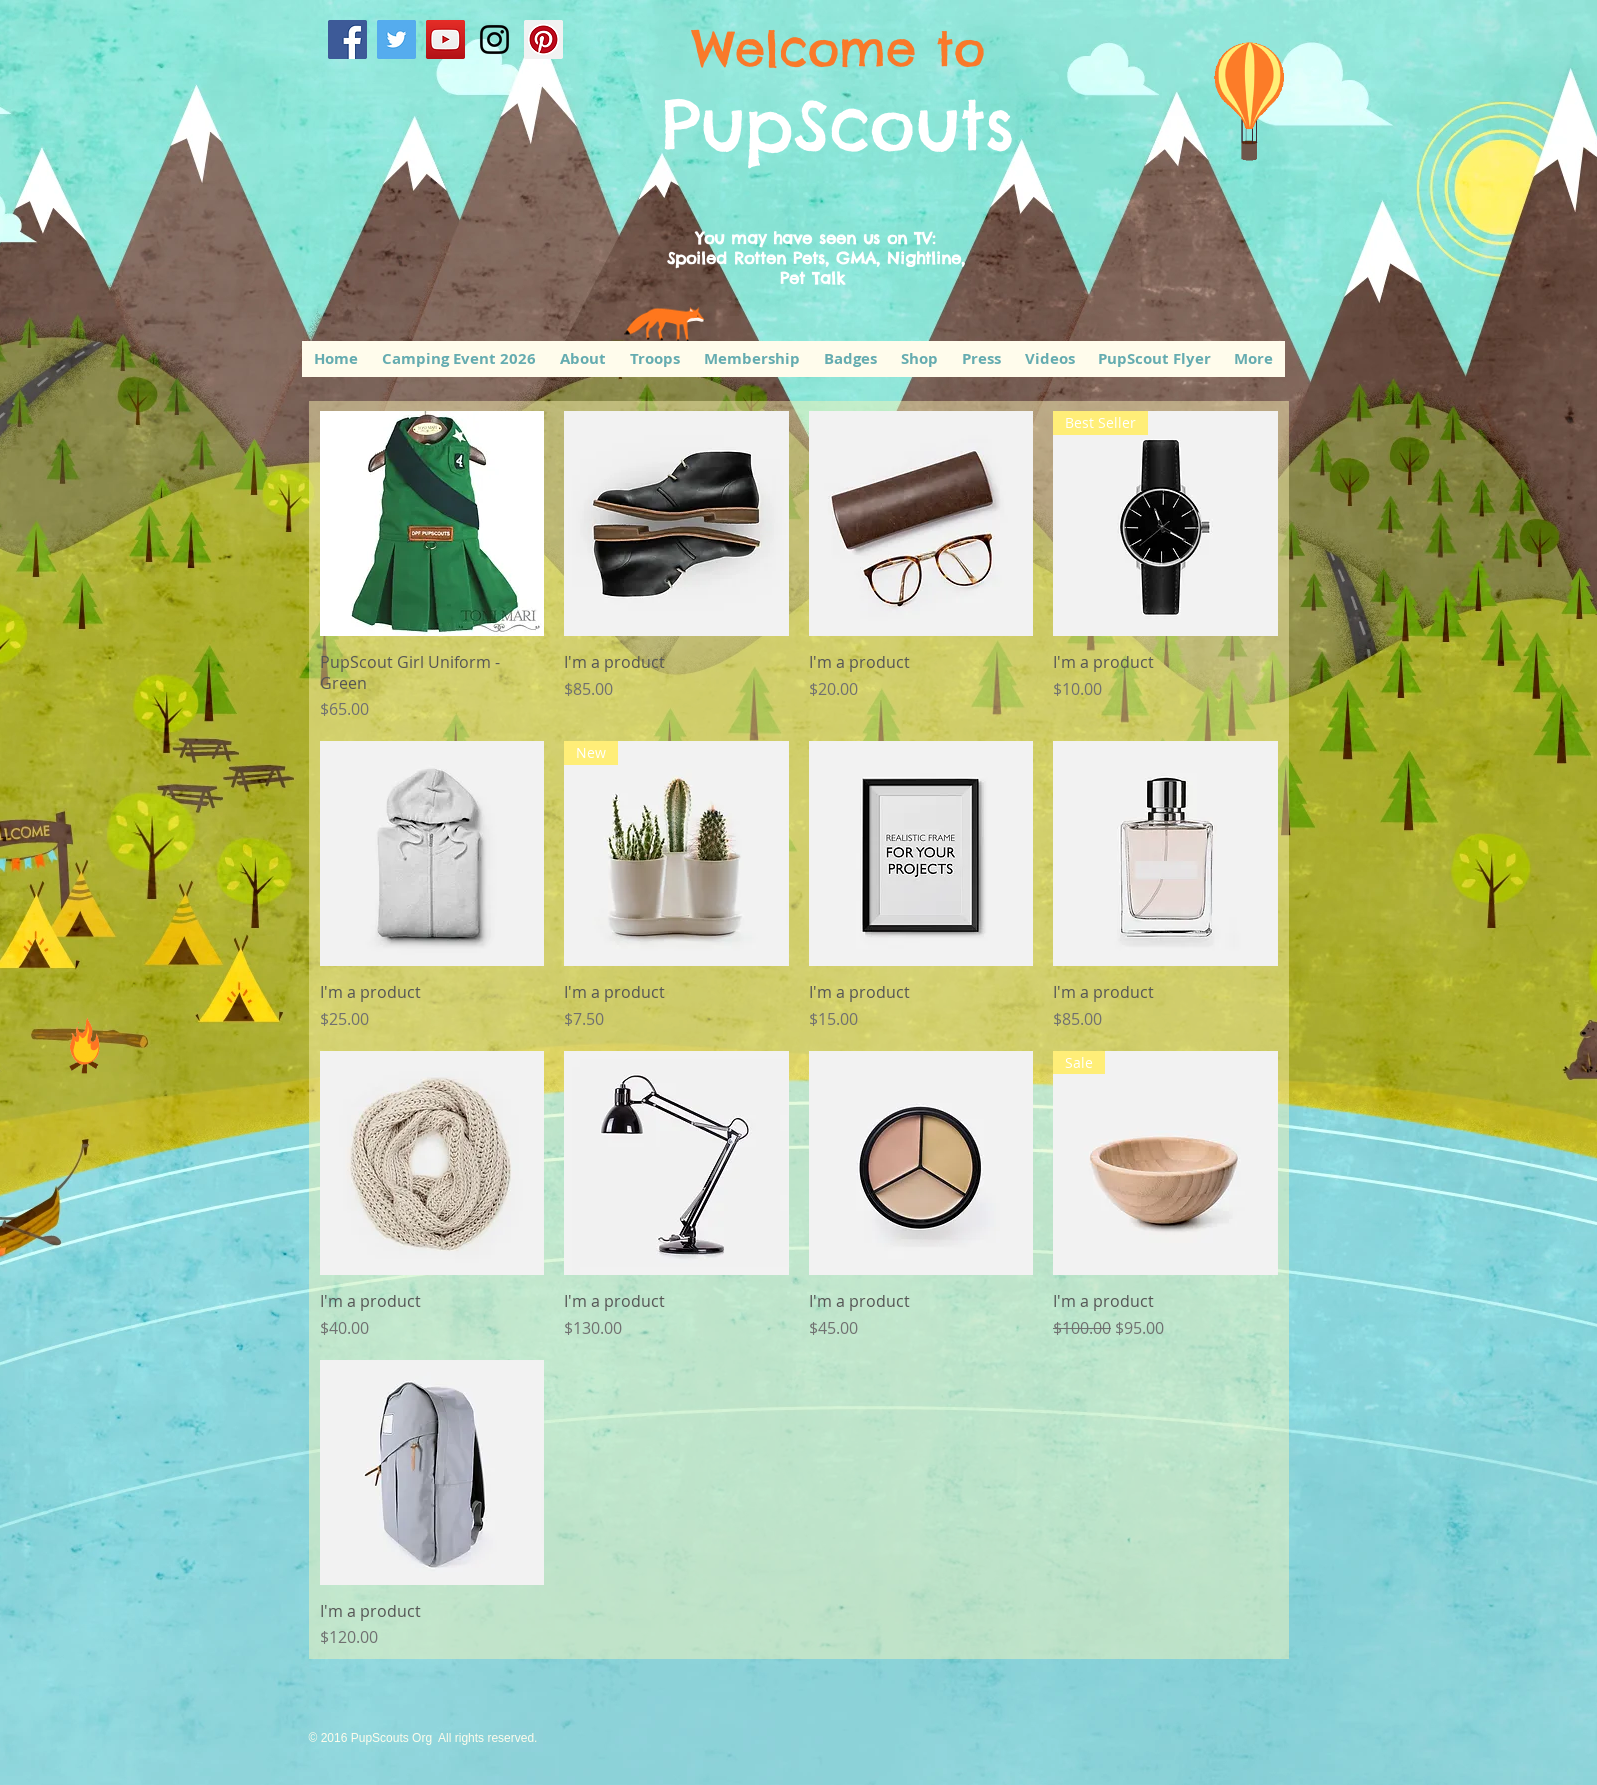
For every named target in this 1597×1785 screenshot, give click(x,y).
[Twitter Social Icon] (396, 39)
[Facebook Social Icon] (347, 39)
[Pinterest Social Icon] (543, 39)
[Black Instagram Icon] (494, 39)
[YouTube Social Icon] (445, 39)
